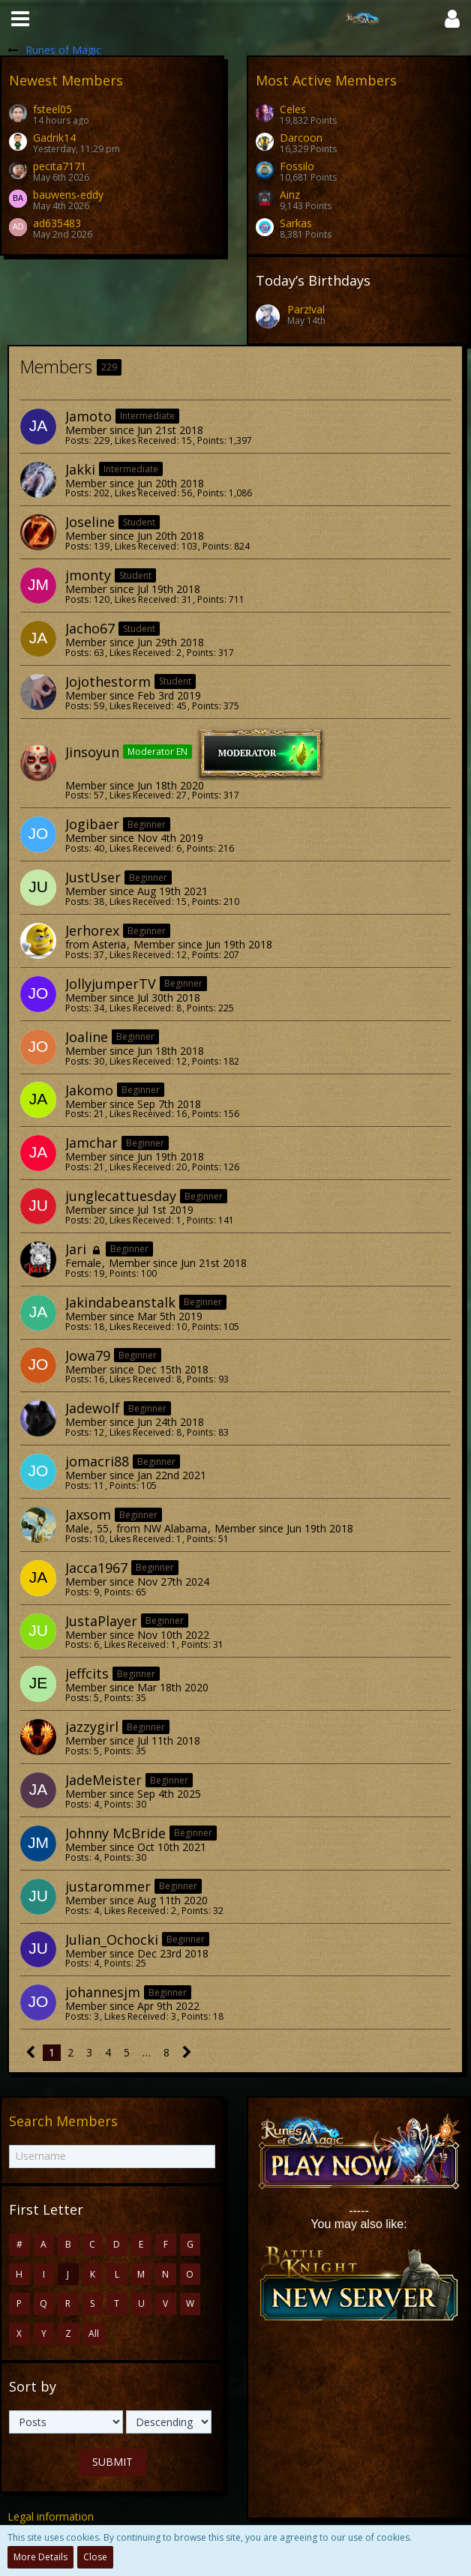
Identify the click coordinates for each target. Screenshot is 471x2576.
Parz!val (306, 309)
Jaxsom (88, 1514)
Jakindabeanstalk (120, 1302)
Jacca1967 (96, 1568)
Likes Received (145, 440)
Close (95, 2557)
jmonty (88, 575)
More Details (41, 2557)
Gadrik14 (54, 137)
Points (210, 440)
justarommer (108, 1886)
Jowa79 (87, 1355)
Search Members (63, 2121)
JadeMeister (103, 1780)
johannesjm (102, 1992)
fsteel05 (52, 109)
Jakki (80, 469)
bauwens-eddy (68, 194)
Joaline (86, 1037)
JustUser (93, 877)
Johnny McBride (115, 1833)
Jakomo (89, 1090)
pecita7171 (59, 166)
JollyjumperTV (110, 984)
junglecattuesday (120, 1196)
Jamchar (91, 1143)
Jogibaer (92, 824)
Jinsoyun (92, 751)
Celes (293, 109)
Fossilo (297, 166)
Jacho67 (90, 628)
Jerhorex (92, 930)
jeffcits (87, 1673)
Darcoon (301, 137)
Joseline (90, 522)
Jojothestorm (108, 681)
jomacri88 (97, 1461)
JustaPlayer (101, 1621)
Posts (76, 440)
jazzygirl (91, 1727)
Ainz (290, 194)
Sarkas (296, 223)
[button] (20, 19)
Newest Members (66, 80)
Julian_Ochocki (111, 1939)
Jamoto (88, 416)
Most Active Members (326, 80)
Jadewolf (92, 1408)
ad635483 (57, 223)
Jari (75, 1249)
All (93, 2333)
